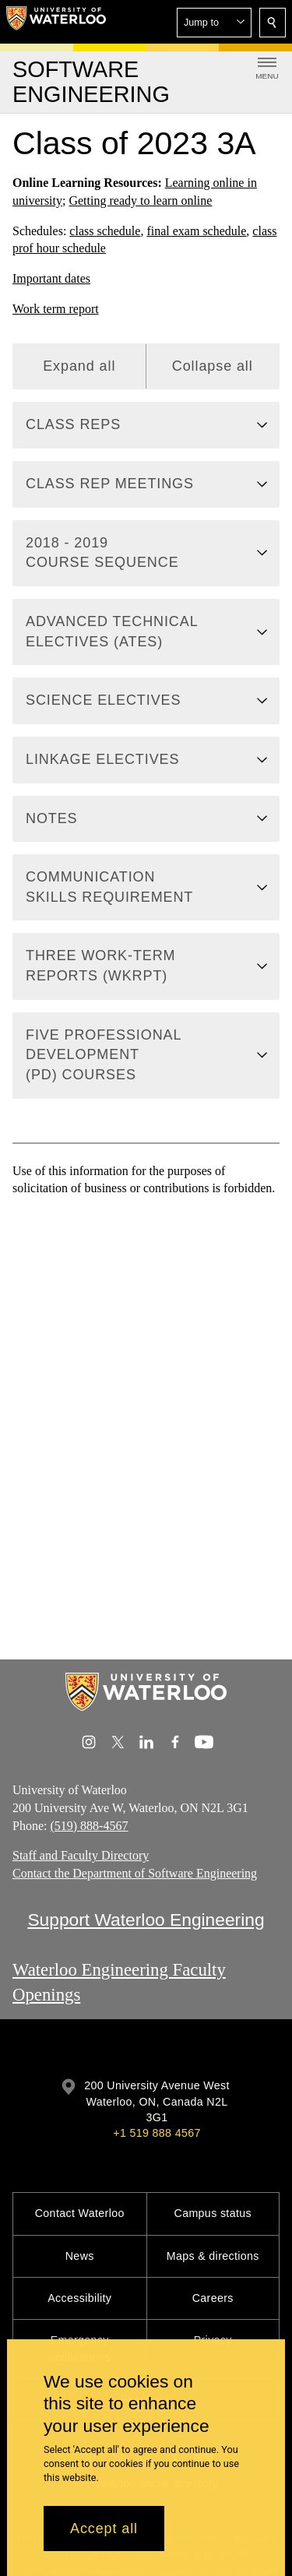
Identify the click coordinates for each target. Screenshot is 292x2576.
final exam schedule (196, 230)
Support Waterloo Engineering (145, 1919)
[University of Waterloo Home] (56, 21)
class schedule (104, 230)
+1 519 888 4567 (156, 2133)
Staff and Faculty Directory (80, 1855)
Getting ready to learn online (140, 199)
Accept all (104, 2528)
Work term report (55, 308)
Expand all (79, 365)
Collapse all (212, 365)
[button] (214, 23)
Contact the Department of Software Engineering (134, 1873)
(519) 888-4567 (89, 1825)
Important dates (51, 278)
